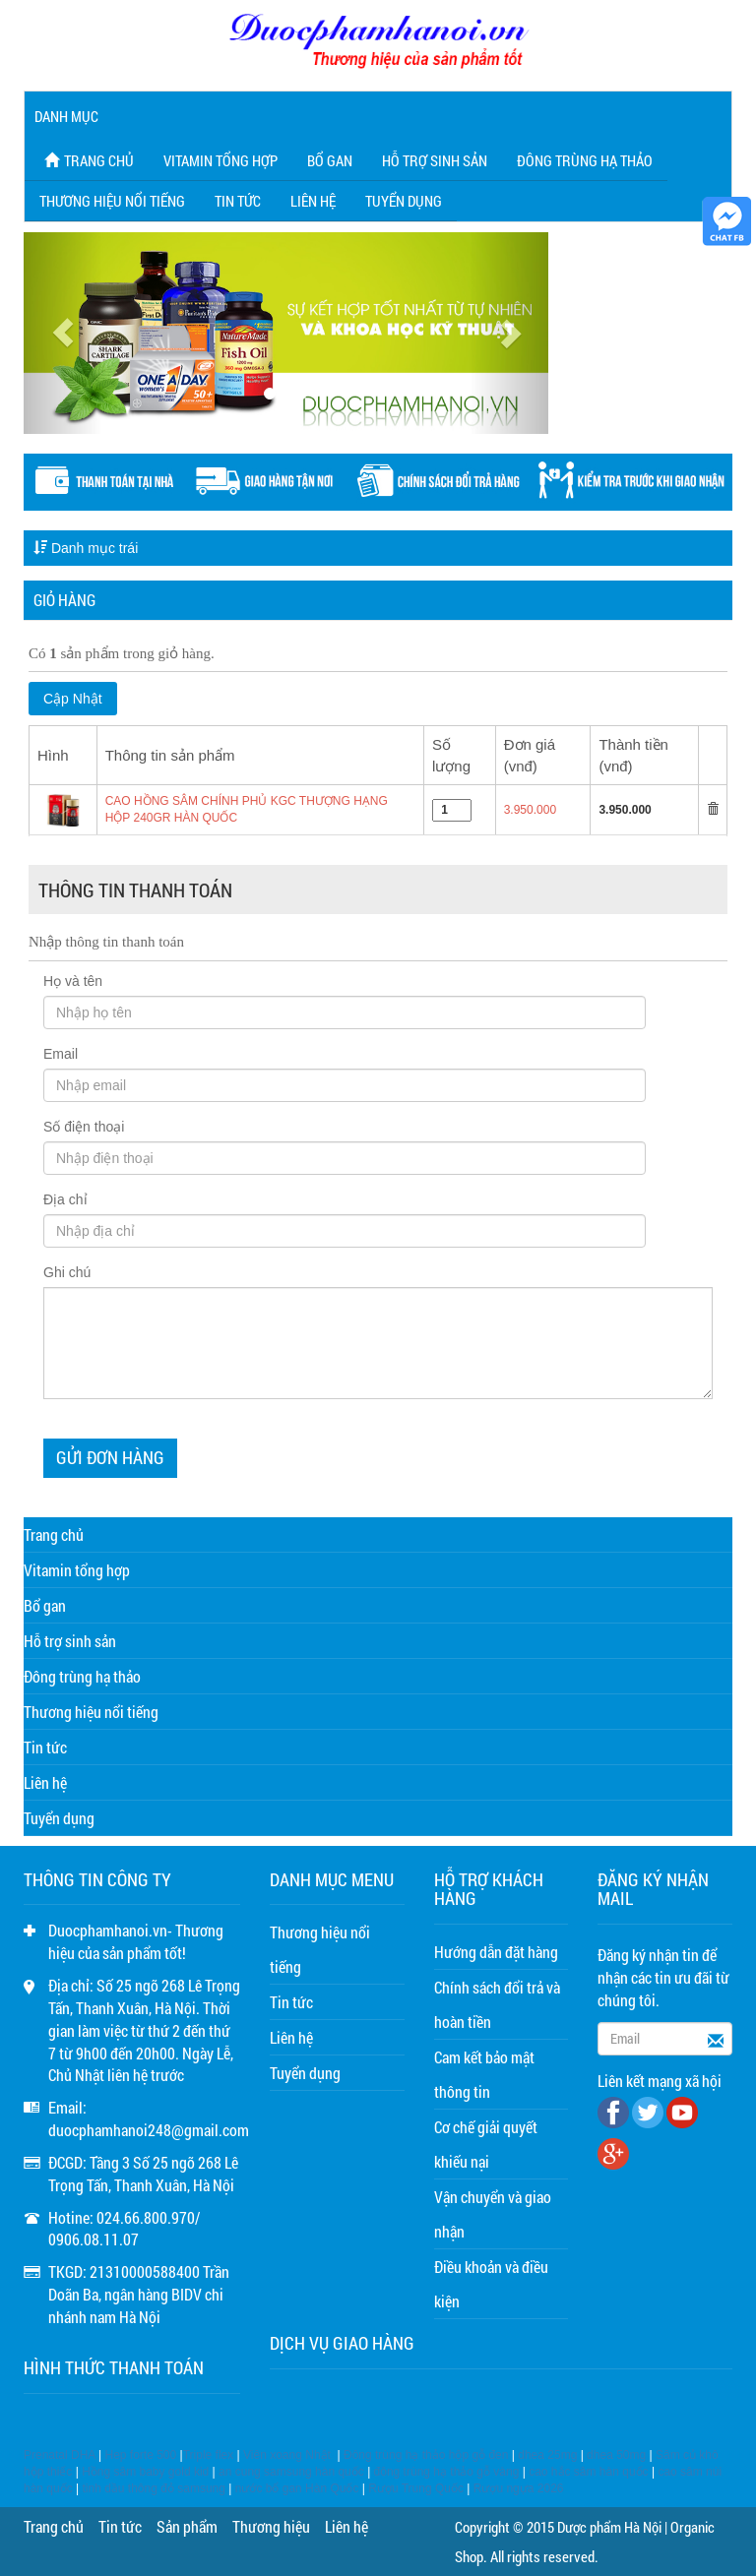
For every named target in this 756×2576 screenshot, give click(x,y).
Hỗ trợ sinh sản (434, 160)
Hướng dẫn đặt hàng (496, 1951)
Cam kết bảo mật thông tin (484, 2074)
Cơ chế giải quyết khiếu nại (485, 2144)
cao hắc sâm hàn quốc (588, 2472)
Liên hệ (313, 201)
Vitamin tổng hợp (220, 160)
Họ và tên (72, 981)
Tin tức (238, 201)
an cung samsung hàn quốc (291, 2472)
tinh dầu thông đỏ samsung (154, 2488)
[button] (63, 333)
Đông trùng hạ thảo (585, 160)
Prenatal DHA (59, 2455)
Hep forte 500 (141, 2455)
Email (60, 1054)
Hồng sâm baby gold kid (145, 2472)
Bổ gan (329, 160)
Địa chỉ (65, 1199)
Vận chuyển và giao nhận (492, 2213)
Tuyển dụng (403, 201)
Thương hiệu (271, 2526)
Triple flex (208, 2455)
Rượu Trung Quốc (416, 2488)
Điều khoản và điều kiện (491, 2283)
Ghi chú (67, 1272)
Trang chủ (86, 161)
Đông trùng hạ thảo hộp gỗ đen (426, 2455)
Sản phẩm (187, 2526)
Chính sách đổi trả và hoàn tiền (497, 2004)
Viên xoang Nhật (287, 2455)
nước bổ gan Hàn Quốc (297, 2488)
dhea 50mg (616, 2455)
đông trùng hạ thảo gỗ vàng (447, 2472)
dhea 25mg (547, 2455)
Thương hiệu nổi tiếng (112, 201)
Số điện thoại (83, 1127)
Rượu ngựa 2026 (518, 2488)
